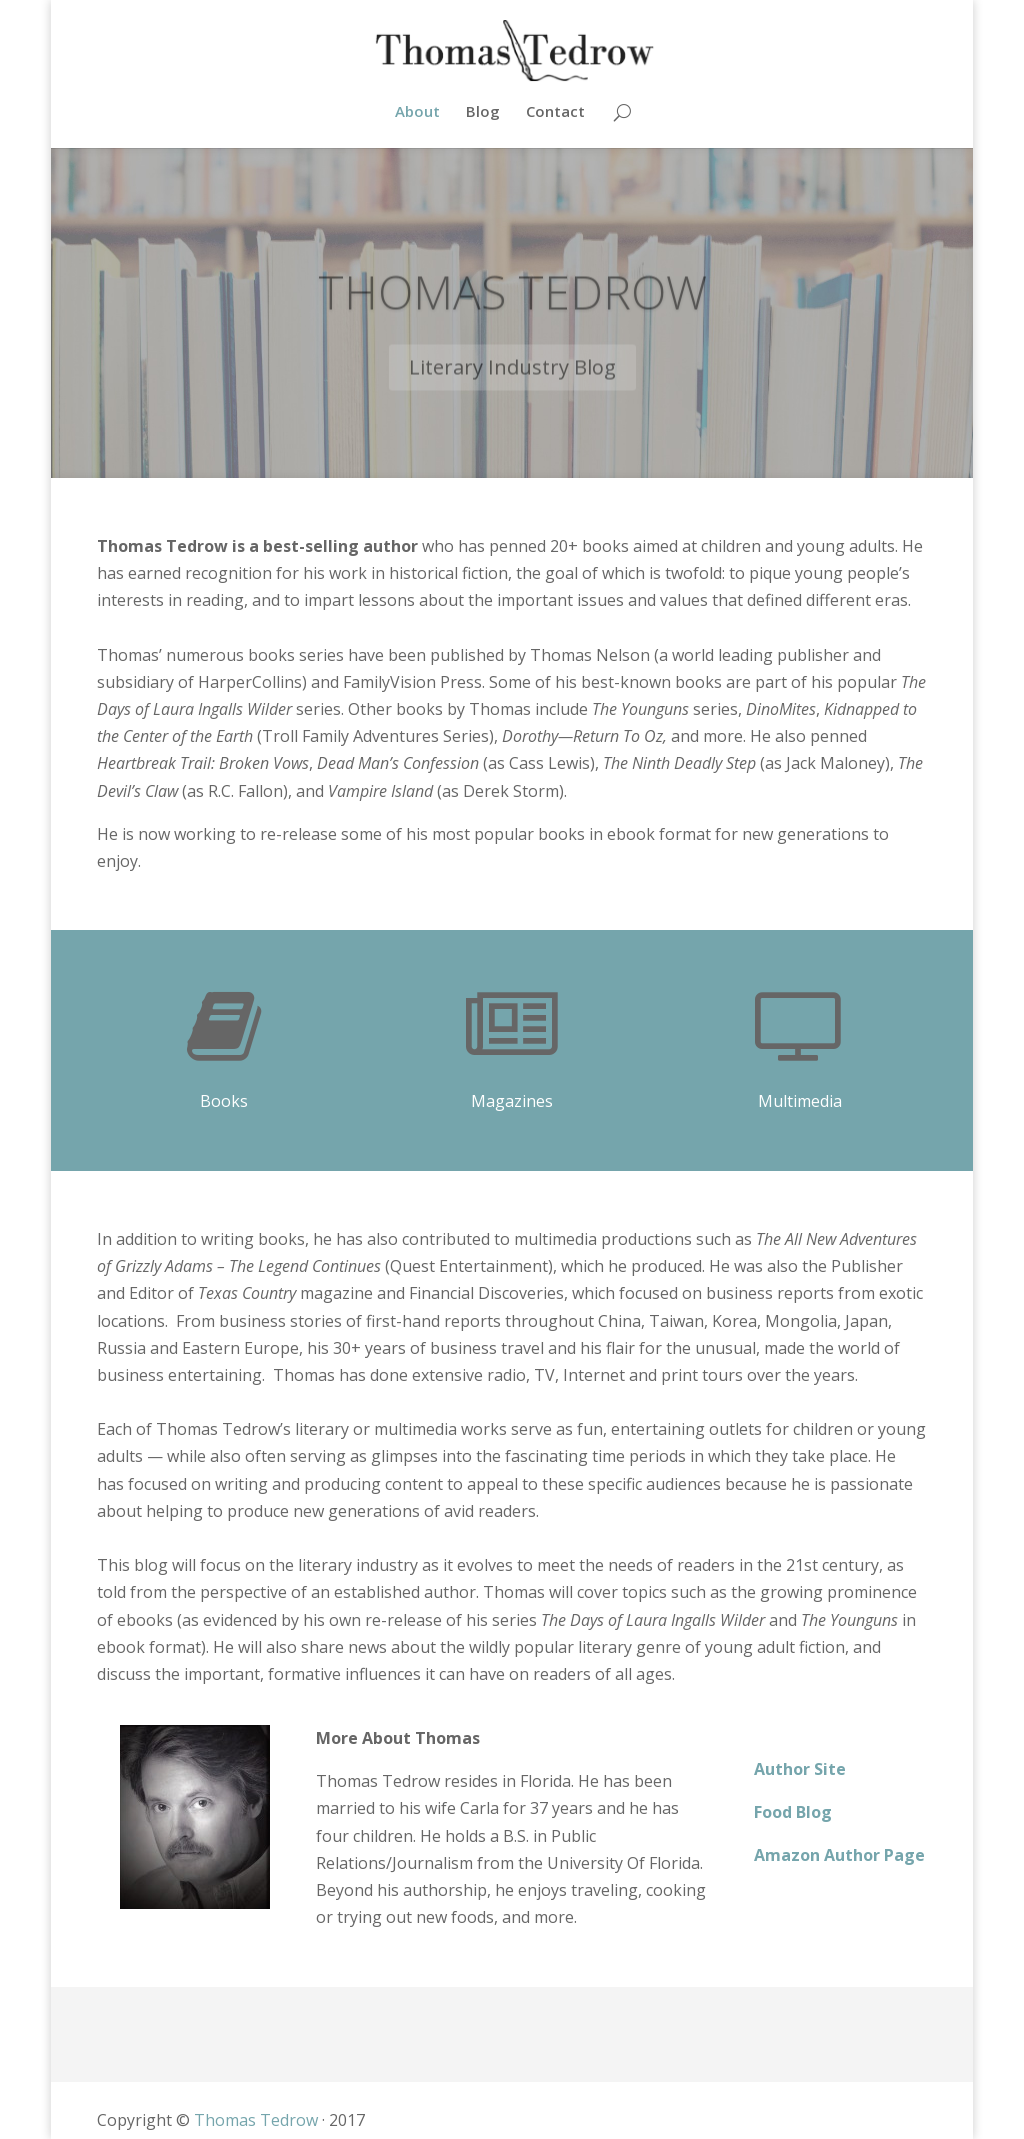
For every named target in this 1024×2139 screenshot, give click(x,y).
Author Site (800, 1769)
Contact (555, 112)
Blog (483, 112)
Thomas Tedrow (512, 306)
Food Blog (793, 1812)
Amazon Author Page (839, 1855)
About (417, 112)
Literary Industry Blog (512, 381)
